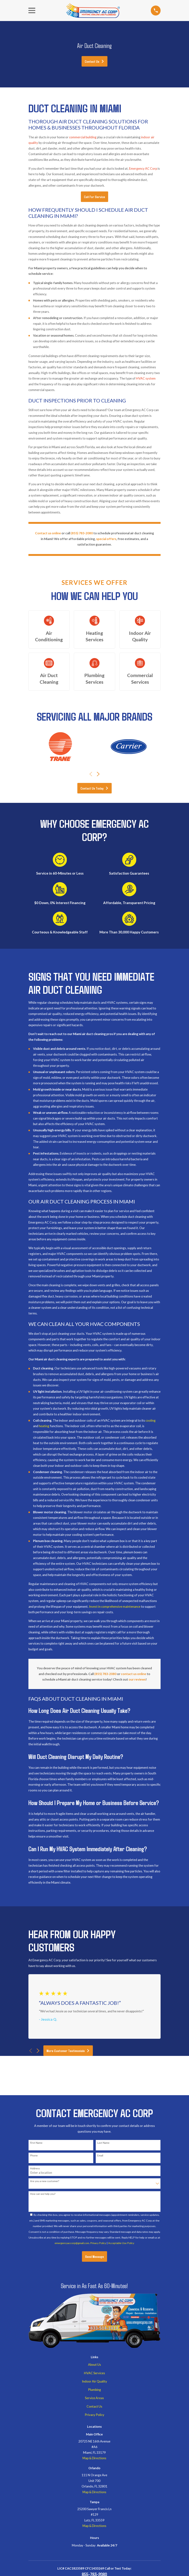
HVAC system (146, 378)
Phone (34, 2155)
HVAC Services (94, 2373)
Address (35, 2168)
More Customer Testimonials (68, 2051)
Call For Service (94, 197)
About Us (94, 2364)
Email (100, 2155)
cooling (150, 1420)
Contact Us (94, 61)
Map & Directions (94, 2458)
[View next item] (98, 774)
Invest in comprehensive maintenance (114, 1606)
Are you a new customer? (44, 2181)
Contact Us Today (94, 788)
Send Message (94, 2256)
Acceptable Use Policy (121, 2243)
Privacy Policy (98, 2243)
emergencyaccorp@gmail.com (72, 2243)
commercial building (83, 137)
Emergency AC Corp (143, 168)
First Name (36, 2142)
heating (44, 1426)
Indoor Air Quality (94, 2381)
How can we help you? (43, 2193)
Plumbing (94, 2390)
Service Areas (94, 2398)
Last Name (103, 2142)
